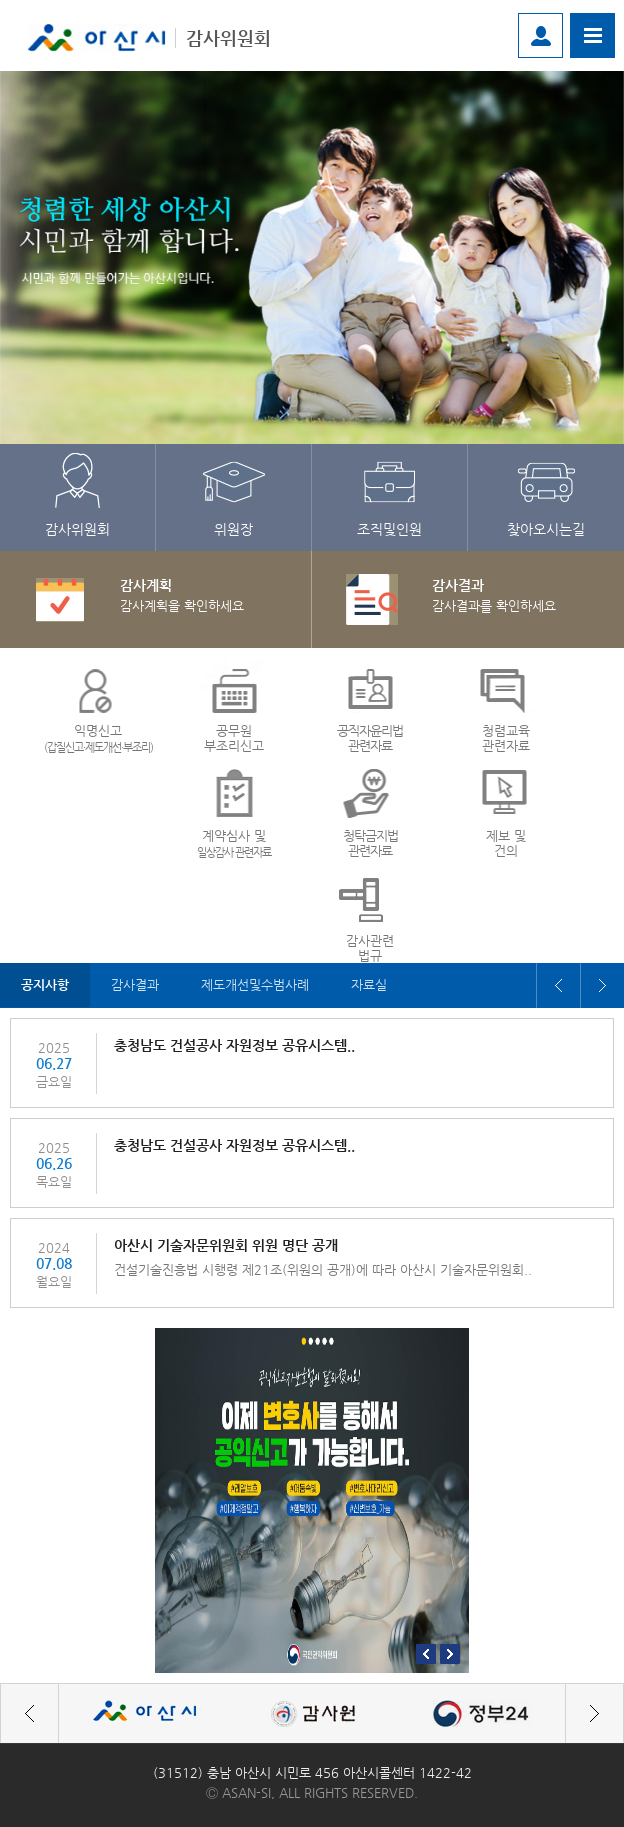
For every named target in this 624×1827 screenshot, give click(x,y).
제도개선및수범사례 (267, 985)
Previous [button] (558, 985)
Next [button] (602, 985)
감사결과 (141, 985)
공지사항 (47, 985)
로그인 (540, 35)
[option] (312, 257)
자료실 (387, 985)
